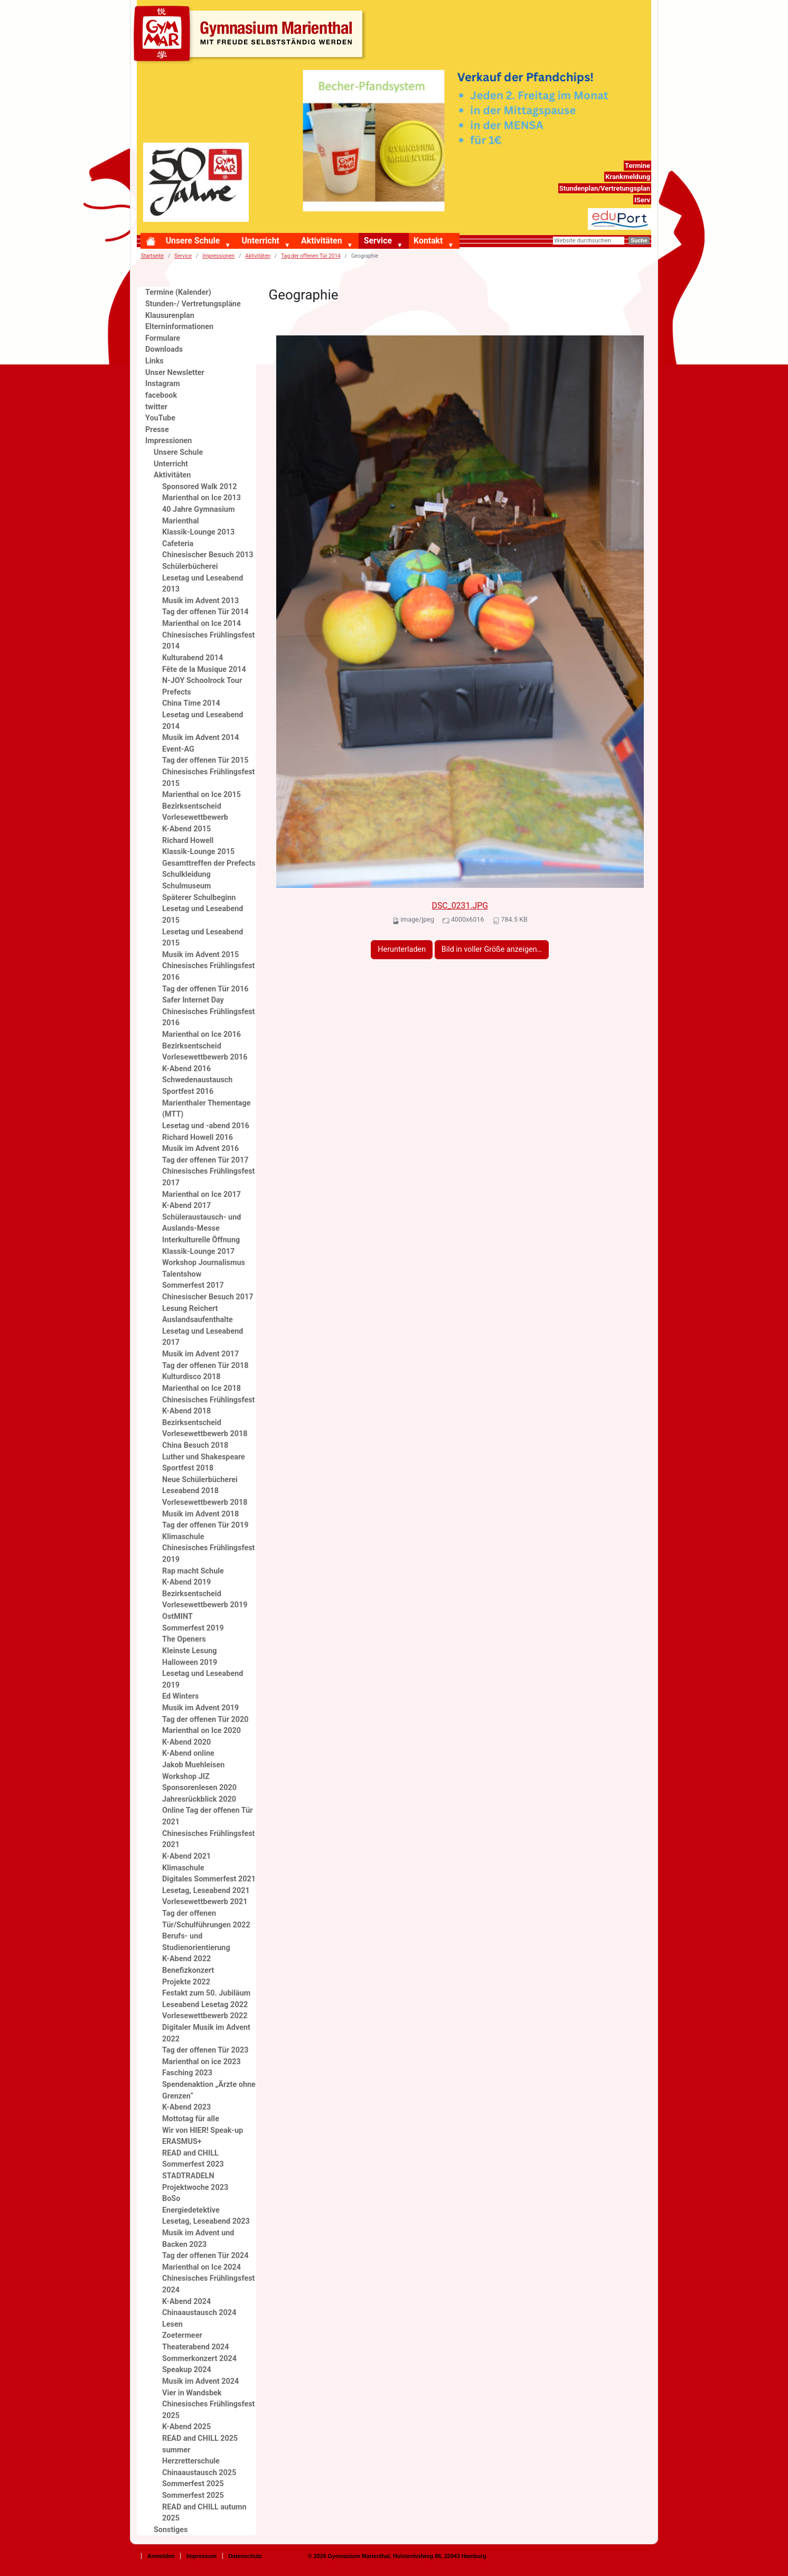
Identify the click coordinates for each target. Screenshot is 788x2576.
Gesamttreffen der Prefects (209, 863)
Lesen (172, 2324)
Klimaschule (183, 1536)
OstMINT (177, 1616)
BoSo (171, 2198)
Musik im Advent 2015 (200, 954)
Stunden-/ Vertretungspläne (193, 303)
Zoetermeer (182, 2335)
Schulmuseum (186, 886)
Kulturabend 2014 (192, 657)
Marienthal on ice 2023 (201, 2061)
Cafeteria (177, 543)
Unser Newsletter (174, 372)
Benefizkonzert (188, 1970)
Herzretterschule (191, 2461)
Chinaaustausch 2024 (199, 2312)
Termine (637, 166)
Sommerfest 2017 (193, 1285)
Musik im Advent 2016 (200, 1148)
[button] (230, 245)
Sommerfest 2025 (193, 2483)
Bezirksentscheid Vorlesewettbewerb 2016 (204, 1052)
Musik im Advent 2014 (200, 737)
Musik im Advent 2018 (200, 1514)
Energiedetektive (191, 2210)
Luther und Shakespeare (203, 1457)
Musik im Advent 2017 (200, 1354)
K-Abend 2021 (186, 1856)
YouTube (160, 418)
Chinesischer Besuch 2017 (207, 1296)
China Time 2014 (191, 703)
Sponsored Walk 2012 (199, 486)
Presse (157, 429)
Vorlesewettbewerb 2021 (204, 1901)
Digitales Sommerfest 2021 (209, 1879)
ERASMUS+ (182, 2141)
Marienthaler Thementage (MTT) (206, 1109)
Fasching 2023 (187, 2072)
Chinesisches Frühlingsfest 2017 (208, 1177)
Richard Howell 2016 (197, 1137)
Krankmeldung (627, 177)
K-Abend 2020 (186, 1742)
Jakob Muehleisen (193, 1764)
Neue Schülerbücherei (200, 1479)
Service (378, 241)
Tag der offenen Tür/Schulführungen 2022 (206, 1919)
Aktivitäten (321, 241)
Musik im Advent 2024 (200, 2381)
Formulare (162, 338)
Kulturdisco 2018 (191, 1376)
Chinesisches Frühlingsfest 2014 (208, 641)
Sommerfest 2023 (193, 2164)
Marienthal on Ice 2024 (201, 2267)
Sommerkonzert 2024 (199, 2358)
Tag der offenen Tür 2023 (205, 2050)
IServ (642, 200)
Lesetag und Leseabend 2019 (202, 1679)
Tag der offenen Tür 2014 (310, 256)
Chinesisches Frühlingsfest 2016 (208, 971)
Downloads (164, 349)
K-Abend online (188, 1753)
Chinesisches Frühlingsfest (208, 1399)
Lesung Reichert (190, 1308)
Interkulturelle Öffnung (201, 1239)
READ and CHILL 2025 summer (200, 2444)
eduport (638, 214)
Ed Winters (180, 1696)
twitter (156, 406)
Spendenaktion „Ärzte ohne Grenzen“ (209, 2090)
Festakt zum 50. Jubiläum (206, 1993)
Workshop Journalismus (203, 1262)
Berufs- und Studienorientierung (196, 1942)
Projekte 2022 (186, 1982)
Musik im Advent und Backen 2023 (198, 2238)
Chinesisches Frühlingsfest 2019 (208, 1553)
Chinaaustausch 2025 (199, 2472)
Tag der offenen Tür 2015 (205, 760)
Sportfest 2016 (187, 1091)
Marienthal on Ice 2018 (201, 1388)
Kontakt (428, 241)
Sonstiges (171, 2529)
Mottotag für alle (190, 2118)
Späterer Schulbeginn (199, 897)
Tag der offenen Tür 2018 (205, 1365)
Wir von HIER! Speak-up (202, 2130)
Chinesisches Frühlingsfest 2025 (208, 2410)
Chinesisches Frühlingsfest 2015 (208, 777)
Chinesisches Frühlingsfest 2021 (208, 1839)
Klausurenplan (169, 315)
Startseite (152, 256)
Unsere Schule (193, 241)
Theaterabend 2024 (195, 2347)
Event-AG (178, 749)
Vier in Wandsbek (191, 2392)
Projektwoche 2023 (195, 2187)
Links (154, 361)
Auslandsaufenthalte (197, 1319)
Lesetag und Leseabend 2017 (202, 1337)
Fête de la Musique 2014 (204, 669)
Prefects (176, 692)
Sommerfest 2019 (193, 1628)
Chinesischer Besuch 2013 (207, 554)
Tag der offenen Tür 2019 (205, 1525)
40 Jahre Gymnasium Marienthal (198, 515)
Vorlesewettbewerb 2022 (204, 2015)
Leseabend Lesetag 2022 (205, 2004)
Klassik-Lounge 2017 (198, 1251)
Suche (639, 240)
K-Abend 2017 (186, 1205)
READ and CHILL (190, 2153)
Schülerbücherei (190, 566)
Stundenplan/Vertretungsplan (604, 188)
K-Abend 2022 (186, 1958)
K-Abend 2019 (186, 1582)
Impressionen (218, 256)
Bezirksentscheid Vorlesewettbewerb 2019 (204, 1599)
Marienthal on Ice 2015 (201, 794)
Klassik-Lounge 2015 (198, 851)
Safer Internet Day (193, 1000)
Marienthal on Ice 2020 (201, 1730)
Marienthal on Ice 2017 (201, 1194)
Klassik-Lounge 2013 (198, 532)
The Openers (184, 1639)
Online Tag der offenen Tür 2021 (207, 1816)
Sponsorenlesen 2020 (199, 1787)
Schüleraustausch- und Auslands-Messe (201, 1223)
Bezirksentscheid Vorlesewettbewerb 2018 (204, 1428)
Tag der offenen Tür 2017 (205, 1160)
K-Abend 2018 (186, 1411)
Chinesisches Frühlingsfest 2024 (208, 2284)
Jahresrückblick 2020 (199, 1799)
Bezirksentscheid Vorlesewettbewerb (195, 812)
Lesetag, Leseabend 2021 (206, 1890)
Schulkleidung (186, 874)
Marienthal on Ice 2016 (201, 1034)
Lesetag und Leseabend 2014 (202, 720)
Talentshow (181, 1274)
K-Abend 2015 (186, 829)
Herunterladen (402, 949)
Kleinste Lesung (189, 1650)
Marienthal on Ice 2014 (201, 623)
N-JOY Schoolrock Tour (202, 680)
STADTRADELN (188, 2175)
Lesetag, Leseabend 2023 (206, 2221)
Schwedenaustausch (197, 1079)
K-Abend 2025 (186, 2426)
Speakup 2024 (186, 2369)
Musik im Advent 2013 (200, 600)
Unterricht (260, 241)
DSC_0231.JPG (460, 906)
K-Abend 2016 (186, 1068)
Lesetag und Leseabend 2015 (202, 914)
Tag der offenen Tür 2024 (205, 2255)
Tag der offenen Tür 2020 (205, 1719)
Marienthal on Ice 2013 (201, 497)
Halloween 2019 (189, 1662)
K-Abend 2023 (186, 2107)
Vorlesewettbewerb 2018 (204, 1502)
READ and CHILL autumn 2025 (204, 2513)
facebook (161, 395)
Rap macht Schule (193, 1571)
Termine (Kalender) (178, 292)
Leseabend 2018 (190, 1490)
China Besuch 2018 (195, 1445)
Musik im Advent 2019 (200, 1707)
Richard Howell (187, 840)
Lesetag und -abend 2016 (205, 1125)
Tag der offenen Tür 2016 (205, 989)
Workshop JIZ (186, 1776)
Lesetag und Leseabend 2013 (202, 584)
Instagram (162, 383)
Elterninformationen (179, 326)
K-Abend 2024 (186, 2301)
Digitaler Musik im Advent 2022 (206, 2033)
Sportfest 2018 (187, 1468)
